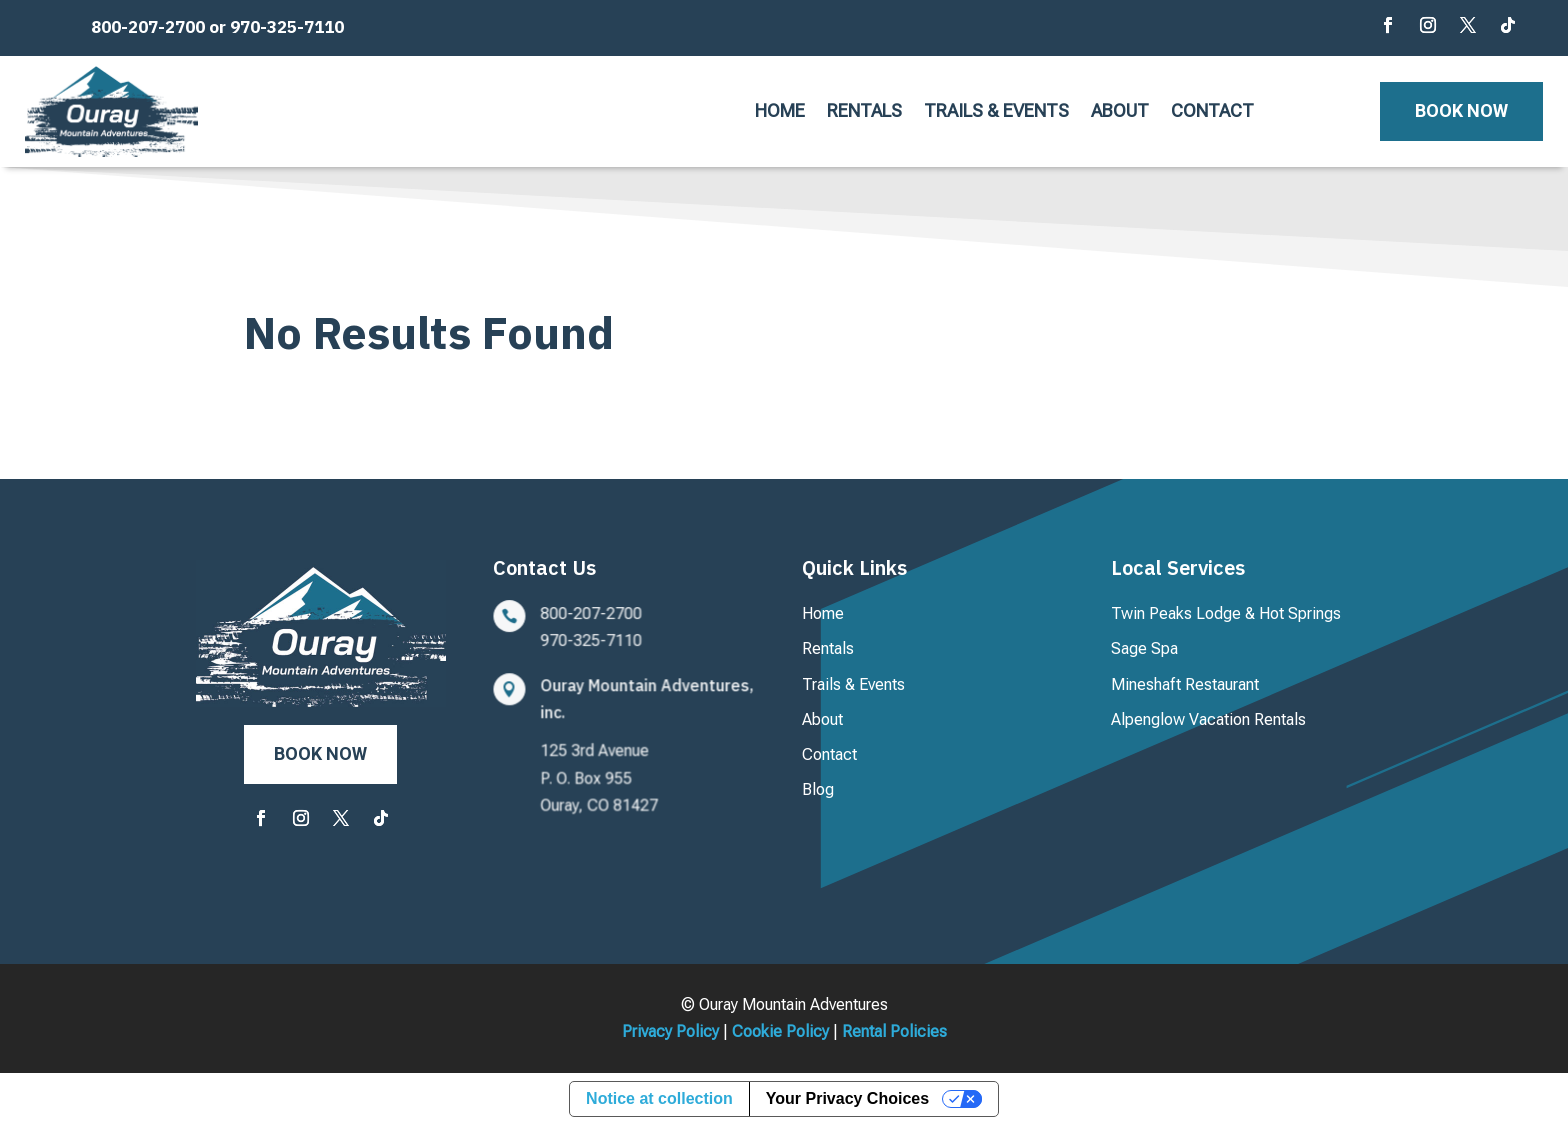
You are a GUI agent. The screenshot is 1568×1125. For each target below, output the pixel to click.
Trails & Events (996, 112)
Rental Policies (894, 1031)
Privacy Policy (670, 1031)
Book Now (1461, 110)
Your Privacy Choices (847, 1098)
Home (780, 112)
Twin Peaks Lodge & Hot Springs (1226, 613)
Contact (1212, 112)
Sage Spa (1144, 648)
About (1120, 112)
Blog (818, 789)
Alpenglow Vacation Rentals (1208, 719)
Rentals (864, 112)
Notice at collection (659, 1098)
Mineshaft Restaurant (1185, 684)
